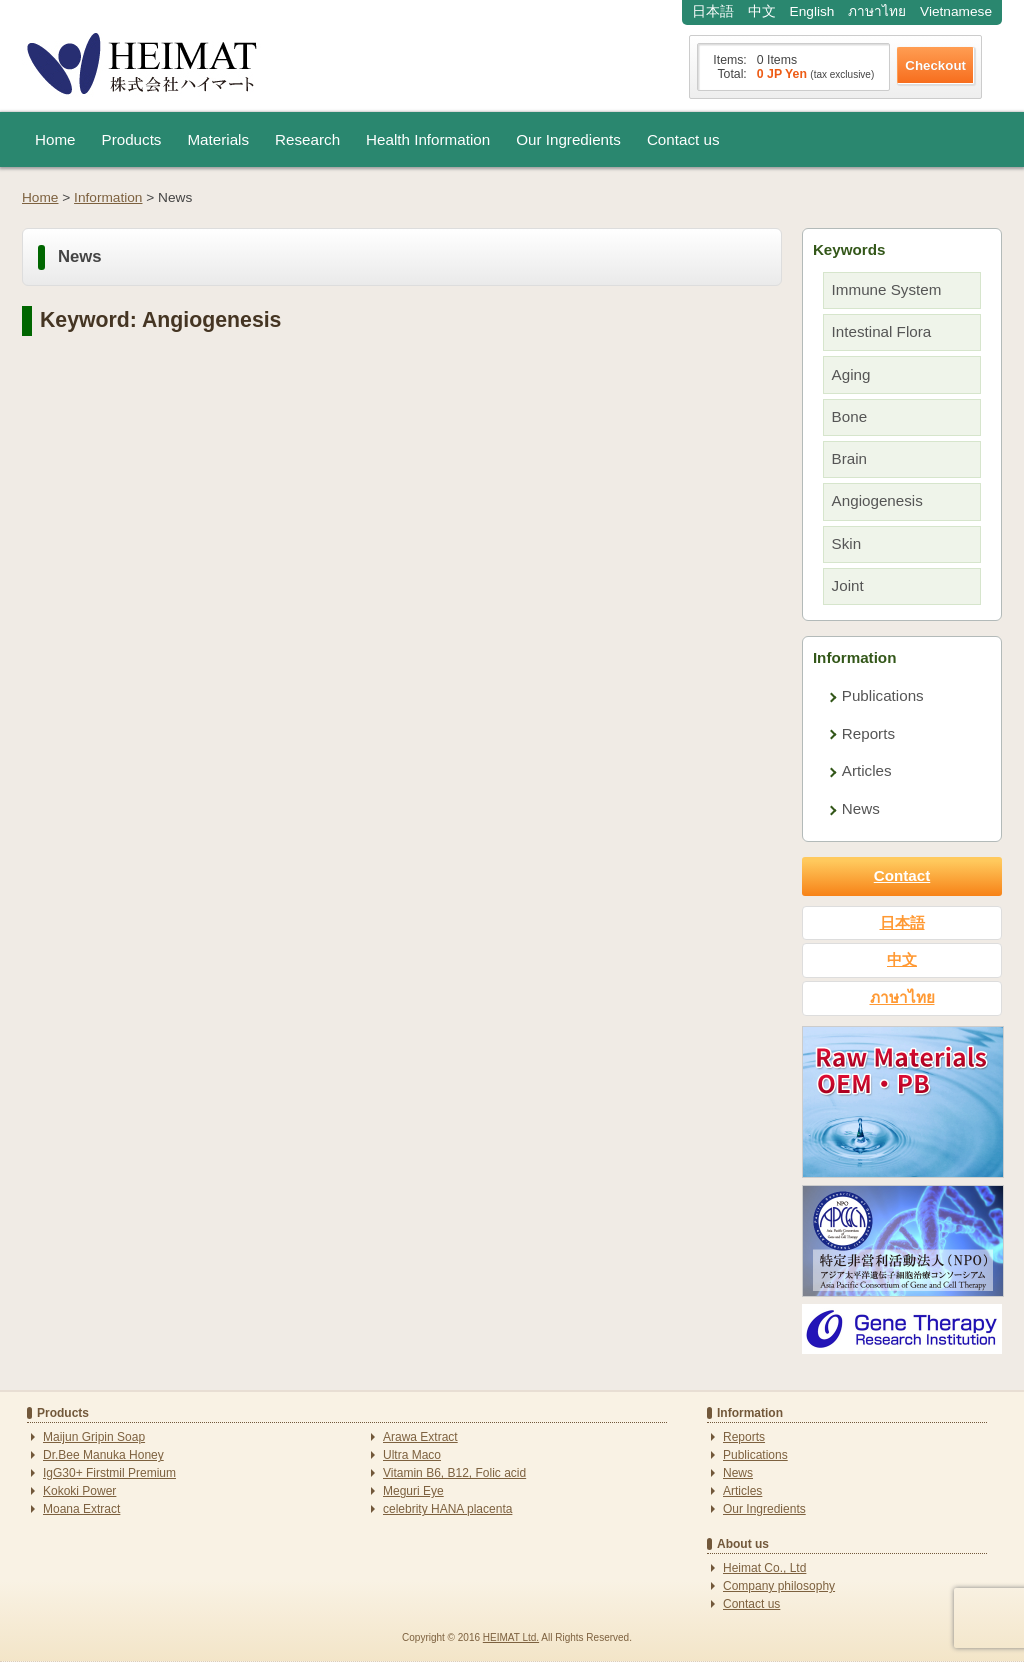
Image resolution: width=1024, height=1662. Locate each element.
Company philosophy (779, 1586)
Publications (883, 695)
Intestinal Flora (882, 331)
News (861, 808)
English (812, 11)
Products (132, 139)
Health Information (428, 139)
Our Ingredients (568, 139)
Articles (867, 770)
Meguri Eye (413, 1491)
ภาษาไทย (877, 11)
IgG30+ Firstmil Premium (109, 1473)
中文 (762, 11)
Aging (851, 374)
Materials (218, 139)
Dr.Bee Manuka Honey (103, 1455)
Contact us (683, 139)
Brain (849, 458)
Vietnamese (956, 11)
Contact (902, 875)
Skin (847, 543)
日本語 (713, 11)
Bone (849, 416)
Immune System (887, 289)
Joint (848, 585)
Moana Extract (81, 1509)
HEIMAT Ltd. (511, 1637)
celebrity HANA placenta (447, 1509)
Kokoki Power (79, 1491)
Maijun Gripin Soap (94, 1437)
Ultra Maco (412, 1455)
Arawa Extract (420, 1437)
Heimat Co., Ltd (764, 1568)
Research (307, 139)
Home (55, 139)
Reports (868, 733)
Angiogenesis (877, 500)
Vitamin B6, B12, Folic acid (454, 1473)
